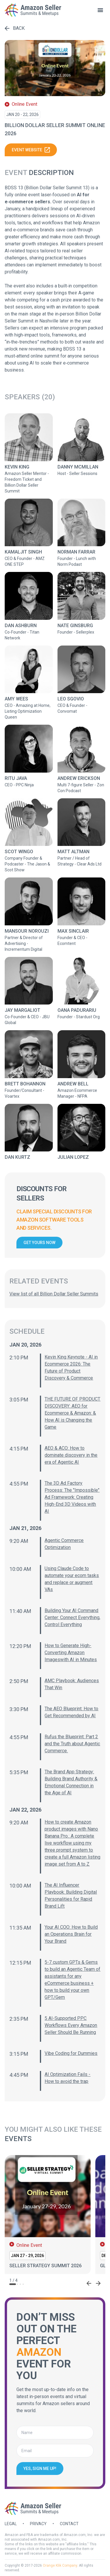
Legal (11, 2523)
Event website (31, 150)
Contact (69, 2523)
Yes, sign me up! (39, 2468)
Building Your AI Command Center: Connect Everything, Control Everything (72, 1617)
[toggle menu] (100, 10)
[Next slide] (98, 2283)
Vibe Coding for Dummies (71, 2053)
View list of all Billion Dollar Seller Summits (53, 1294)
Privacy (38, 2523)
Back (15, 28)
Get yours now (39, 1242)
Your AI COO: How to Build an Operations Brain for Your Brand (71, 1934)
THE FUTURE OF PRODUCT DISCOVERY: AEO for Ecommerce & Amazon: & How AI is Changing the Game (72, 1413)
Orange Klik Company (60, 2565)
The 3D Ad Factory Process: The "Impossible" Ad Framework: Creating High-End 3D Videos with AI (72, 1497)
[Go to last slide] (89, 2283)
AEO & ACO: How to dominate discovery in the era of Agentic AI (71, 1455)
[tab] (12, 2284)
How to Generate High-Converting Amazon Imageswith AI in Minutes (71, 1652)
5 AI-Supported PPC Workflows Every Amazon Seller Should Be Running (71, 2025)
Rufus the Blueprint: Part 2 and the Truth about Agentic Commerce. (72, 1743)
